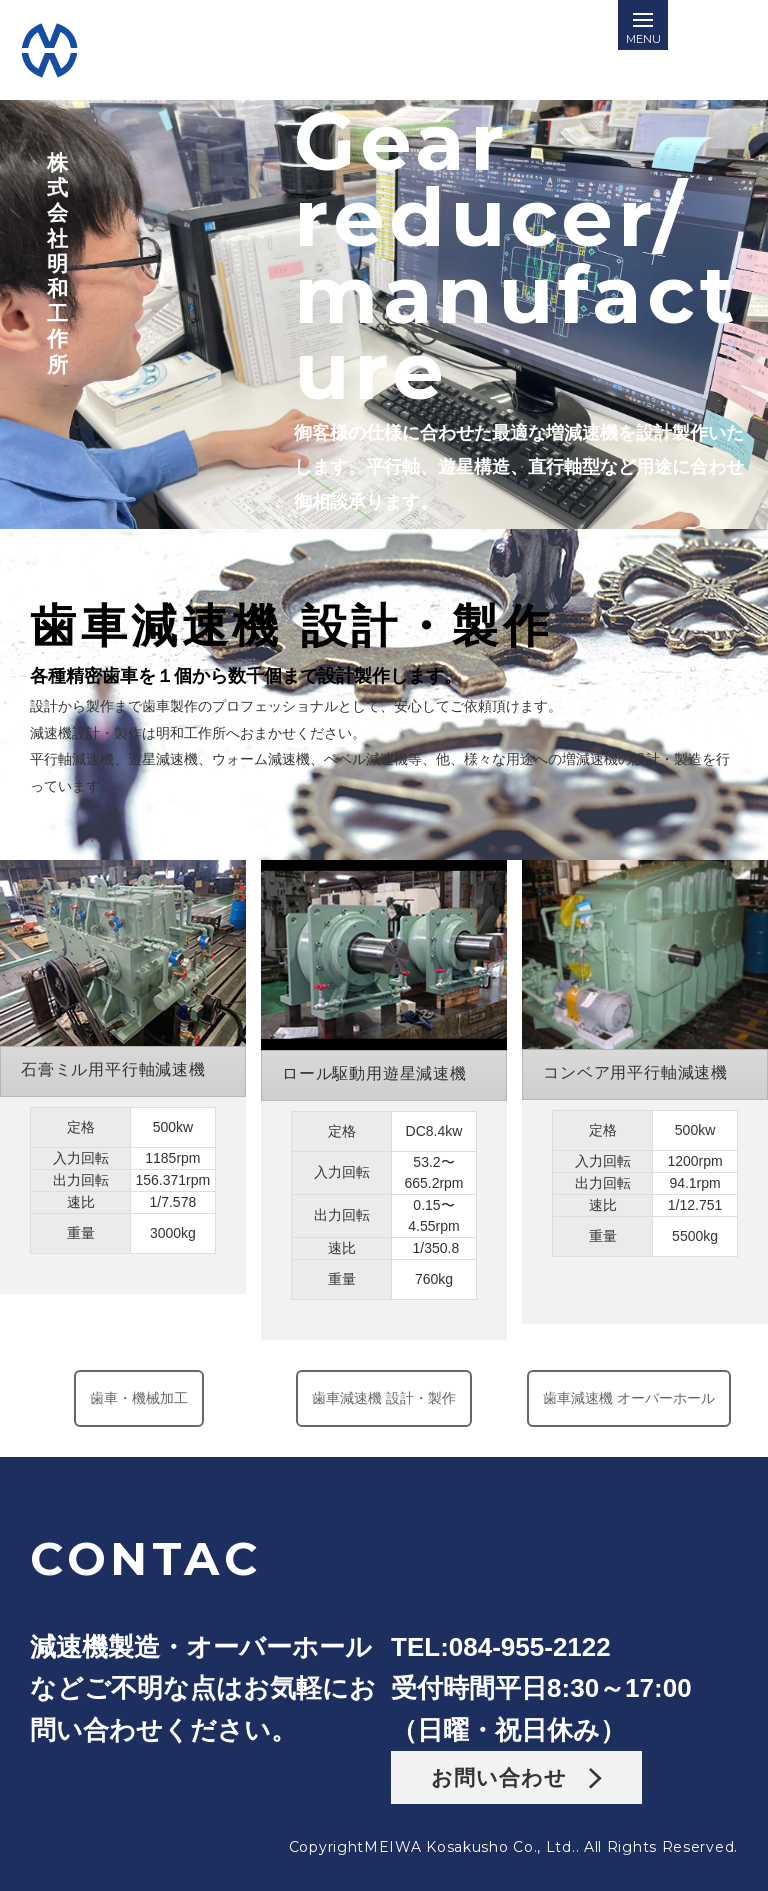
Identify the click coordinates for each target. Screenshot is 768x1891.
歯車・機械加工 (138, 1397)
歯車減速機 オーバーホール (629, 1398)
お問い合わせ (516, 1777)
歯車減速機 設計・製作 (383, 1398)
